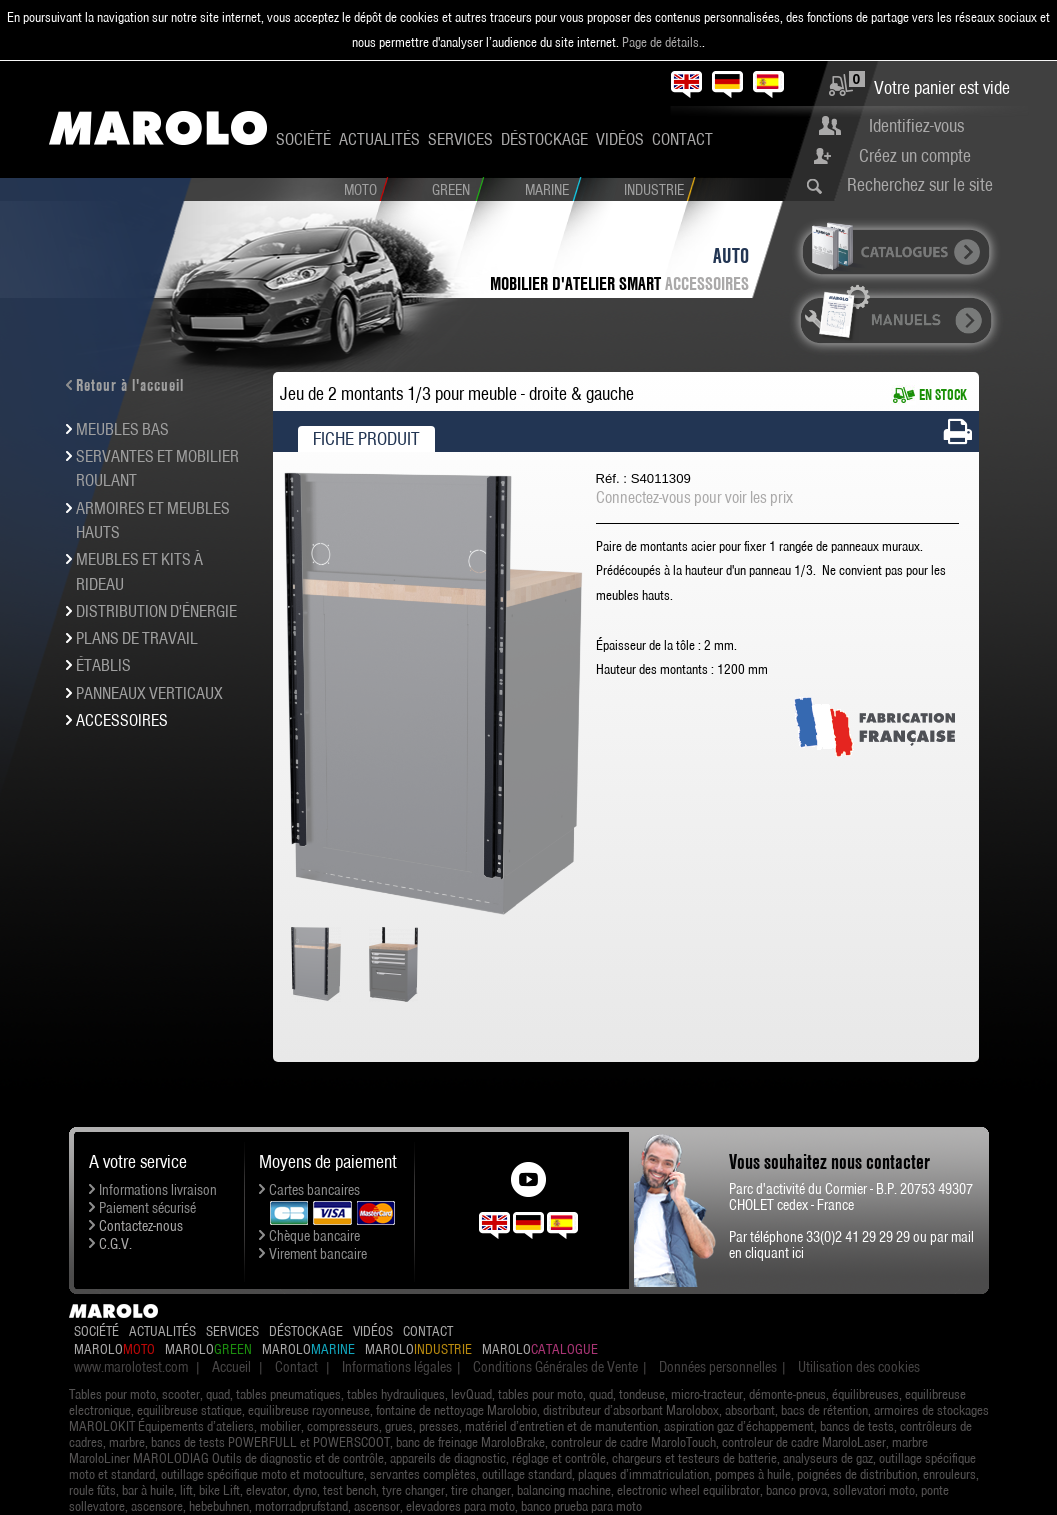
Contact (682, 139)
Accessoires (707, 283)
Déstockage (544, 139)
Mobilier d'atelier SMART (575, 283)
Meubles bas (122, 429)
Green (451, 190)
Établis (103, 665)
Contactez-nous (141, 1226)
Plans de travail (137, 638)
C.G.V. (115, 1244)
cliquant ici (774, 1253)
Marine (547, 190)
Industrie (654, 190)
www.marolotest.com (131, 1367)
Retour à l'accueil (130, 385)
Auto (731, 255)
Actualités (379, 139)
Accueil (231, 1367)
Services (460, 139)
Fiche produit (366, 438)
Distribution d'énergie (156, 611)
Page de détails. (662, 42)
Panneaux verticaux (149, 693)
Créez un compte (915, 155)
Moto (360, 190)
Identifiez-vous (916, 125)
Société (303, 139)
